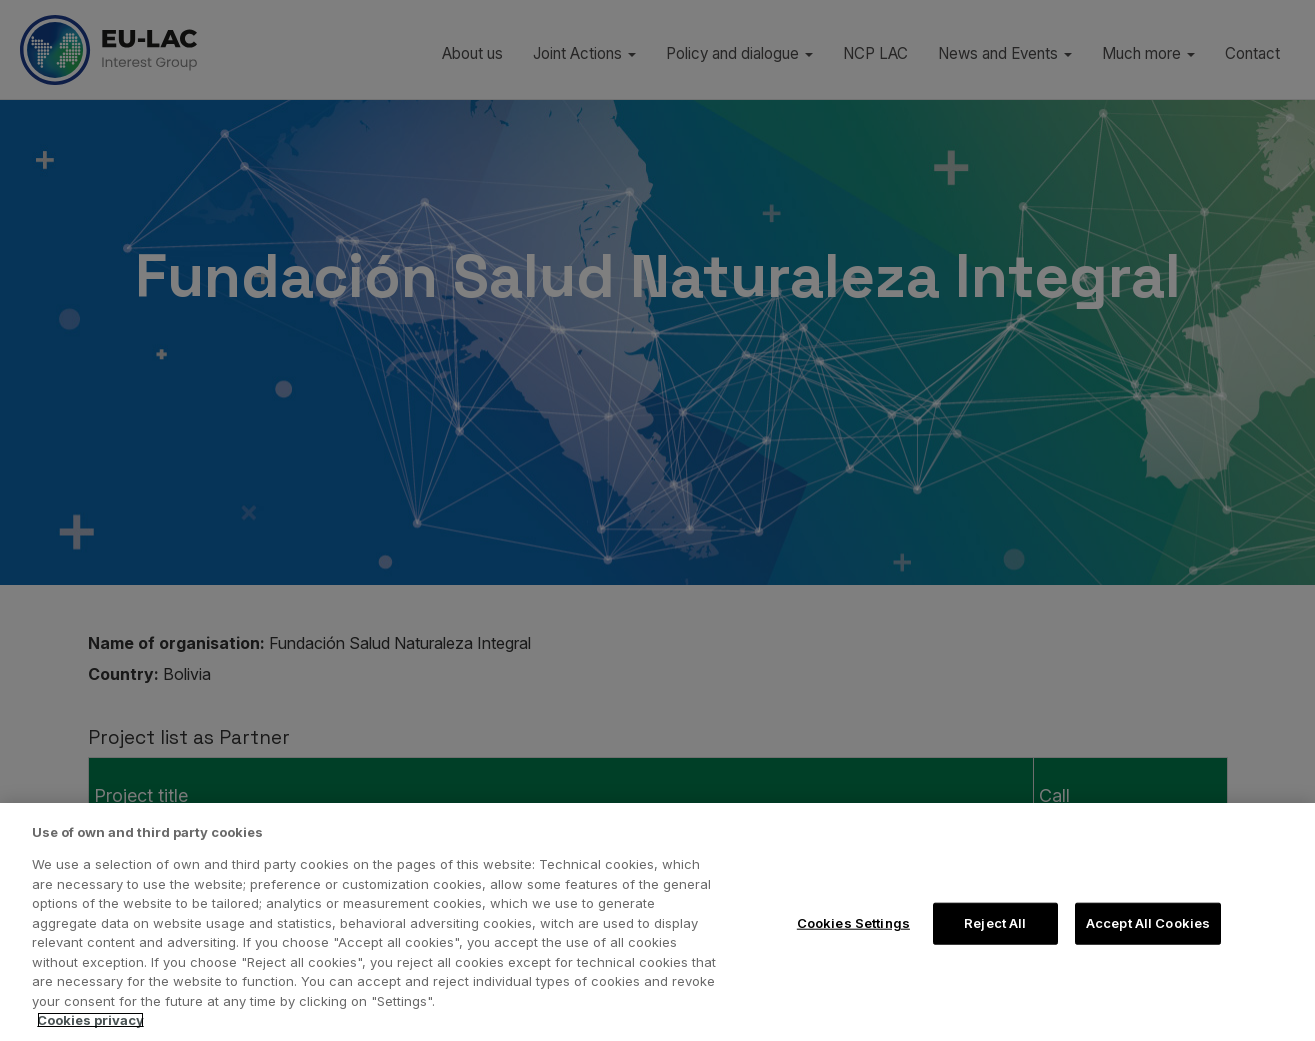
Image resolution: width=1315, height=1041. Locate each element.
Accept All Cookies (1148, 923)
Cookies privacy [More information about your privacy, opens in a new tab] (90, 1020)
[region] (657, 922)
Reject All (995, 923)
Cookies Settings (853, 923)
